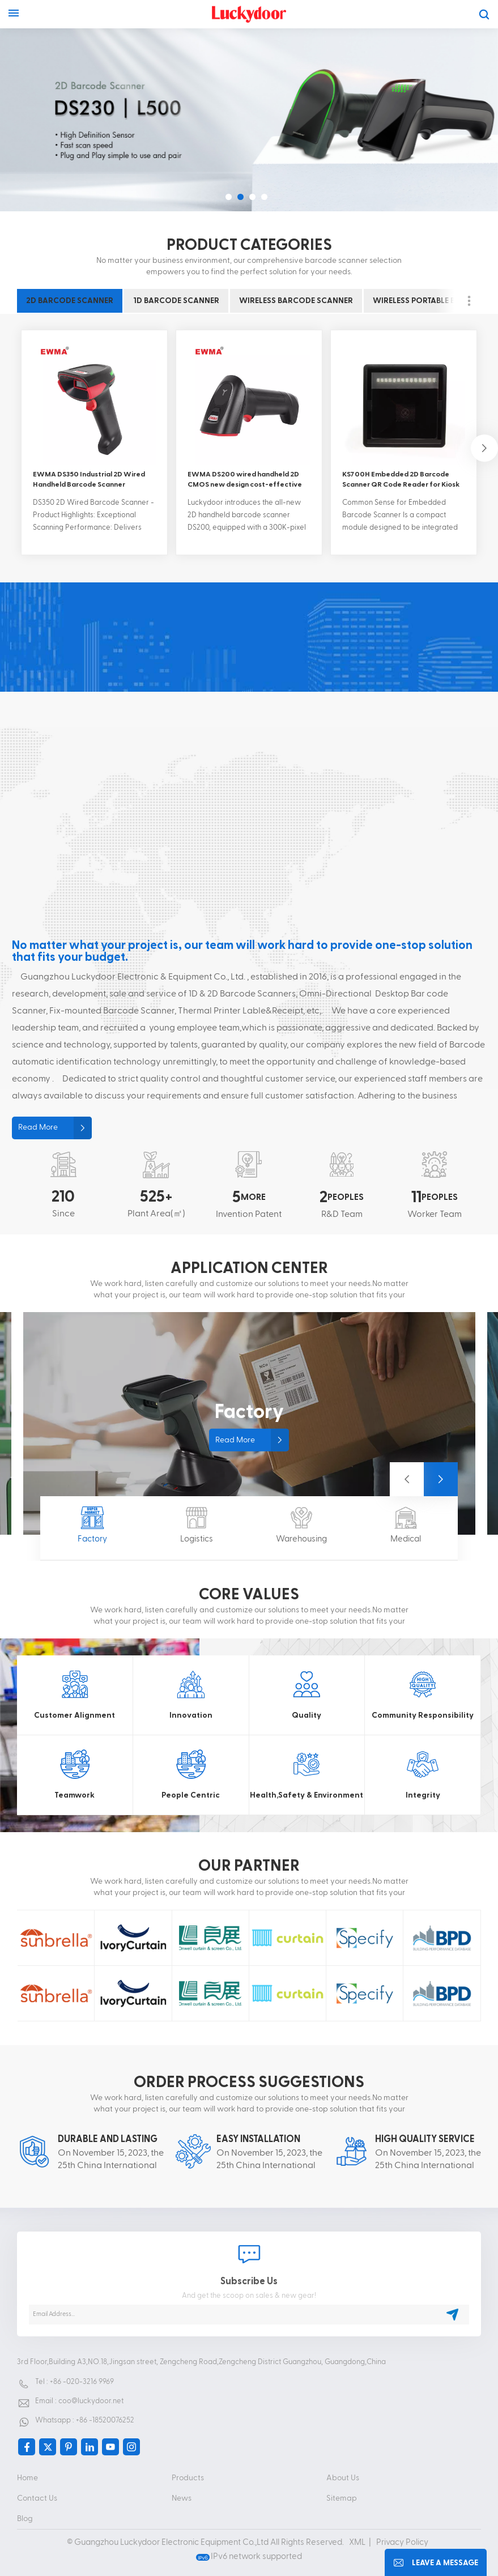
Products (188, 2478)
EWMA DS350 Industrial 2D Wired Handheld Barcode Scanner (89, 479)
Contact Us (37, 2498)
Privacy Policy (402, 2542)
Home (27, 2478)
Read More (38, 1127)
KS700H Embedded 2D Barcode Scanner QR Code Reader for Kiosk (400, 479)
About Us (342, 2478)
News (181, 2498)
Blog (25, 2519)
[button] (228, 197)
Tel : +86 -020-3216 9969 (74, 2382)
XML (357, 2542)
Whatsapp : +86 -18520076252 (84, 2420)
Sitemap (341, 2498)
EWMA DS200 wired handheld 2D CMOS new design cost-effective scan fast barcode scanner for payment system (245, 480)
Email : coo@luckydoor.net (79, 2401)
